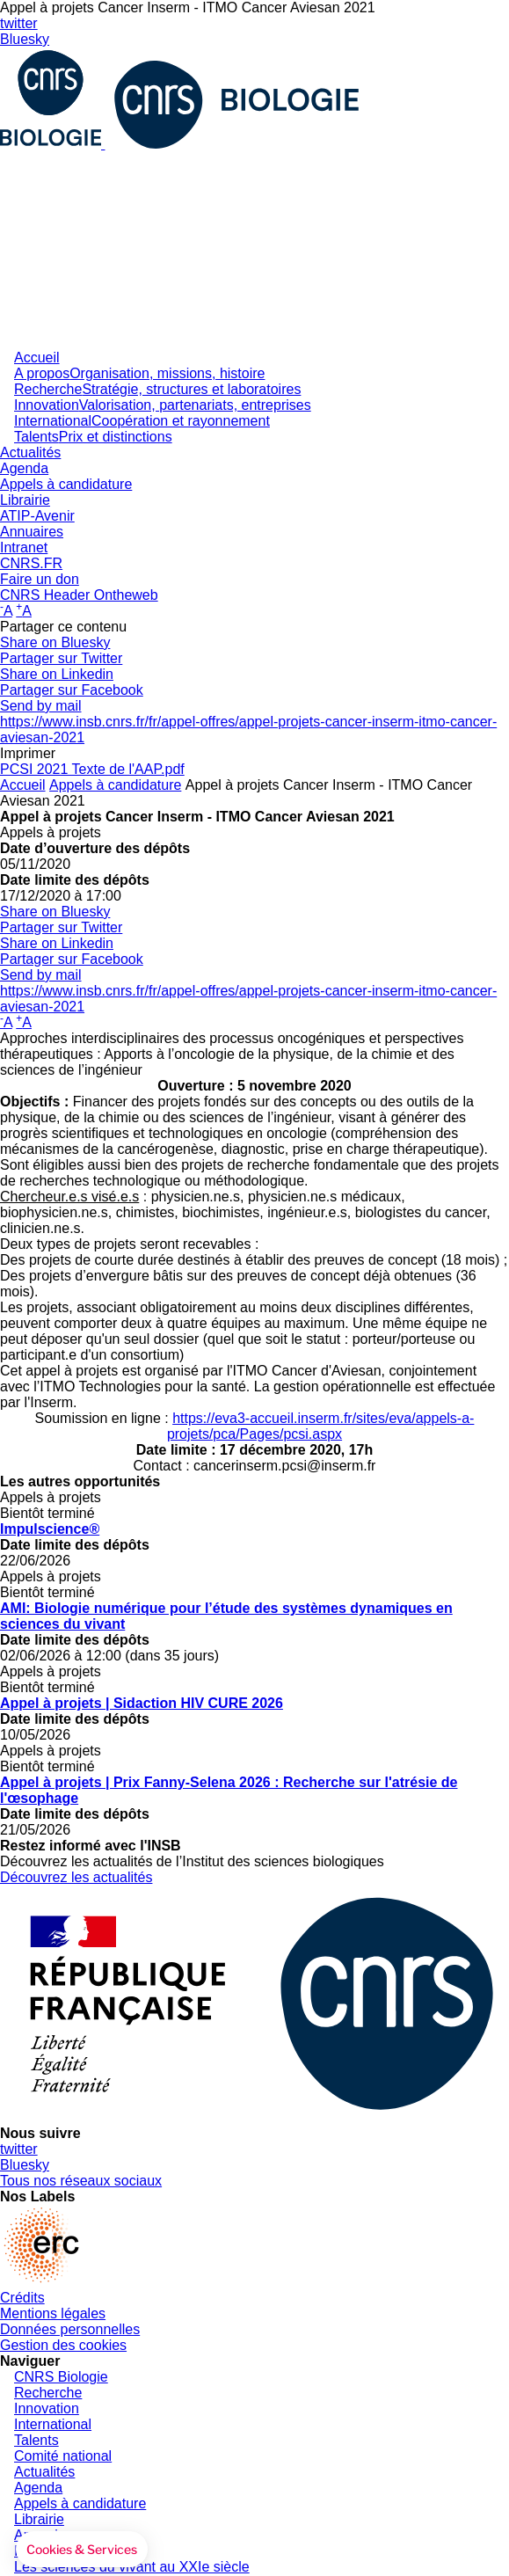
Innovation (162, 405)
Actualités (30, 452)
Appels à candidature (66, 484)
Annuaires (31, 531)
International (142, 420)
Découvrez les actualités (76, 1877)
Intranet (23, 547)
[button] (82, 2549)
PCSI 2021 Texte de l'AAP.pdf (92, 769)
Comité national (63, 2455)
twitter (19, 23)
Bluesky (24, 39)
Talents (93, 436)
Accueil (37, 357)
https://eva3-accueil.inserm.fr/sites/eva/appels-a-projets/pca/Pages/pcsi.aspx (321, 1426)
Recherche (157, 389)
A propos (139, 373)
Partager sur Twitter (61, 658)
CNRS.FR (31, 563)
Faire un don (39, 579)
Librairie (25, 500)
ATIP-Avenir (37, 515)
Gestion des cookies (63, 2345)
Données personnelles (70, 2329)
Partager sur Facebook (71, 689)
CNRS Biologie (61, 2376)
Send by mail (41, 705)
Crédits (22, 2297)
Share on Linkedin (56, 674)
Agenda (24, 468)
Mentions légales (52, 2313)
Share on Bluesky (55, 642)
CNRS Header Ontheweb (79, 594)
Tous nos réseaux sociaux (81, 2180)
